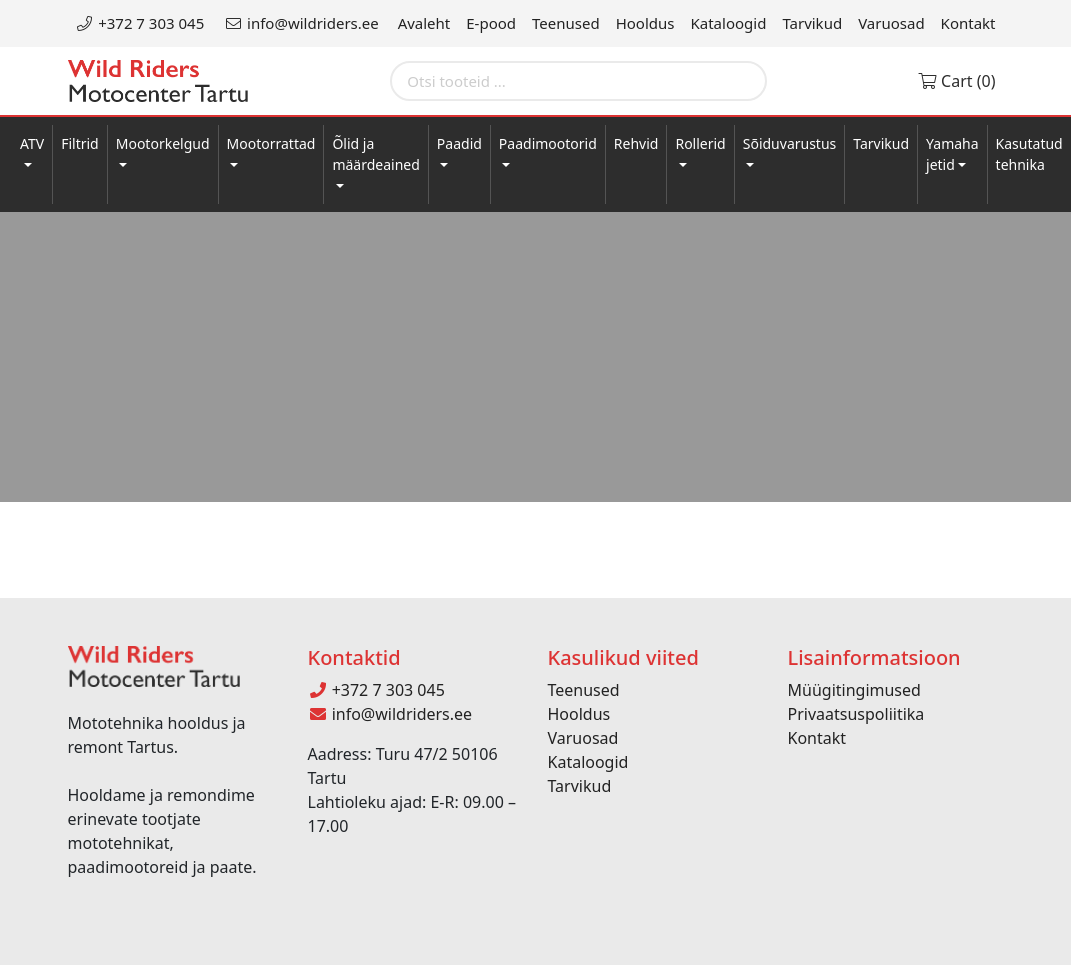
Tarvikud (812, 23)
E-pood (491, 23)
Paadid (459, 143)
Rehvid (636, 143)
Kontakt (968, 23)
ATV (32, 143)
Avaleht (424, 23)
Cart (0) (956, 81)
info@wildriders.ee (301, 23)
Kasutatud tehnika (1029, 154)
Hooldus (645, 23)
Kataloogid (729, 23)
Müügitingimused (854, 690)
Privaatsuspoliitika (856, 714)
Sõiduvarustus (790, 143)
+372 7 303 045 (140, 23)
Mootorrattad (271, 143)
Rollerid (700, 143)
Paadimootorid (548, 143)
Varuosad (891, 23)
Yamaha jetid (952, 154)
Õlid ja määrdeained (375, 154)
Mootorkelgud (163, 143)
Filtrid (80, 143)
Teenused (566, 23)
